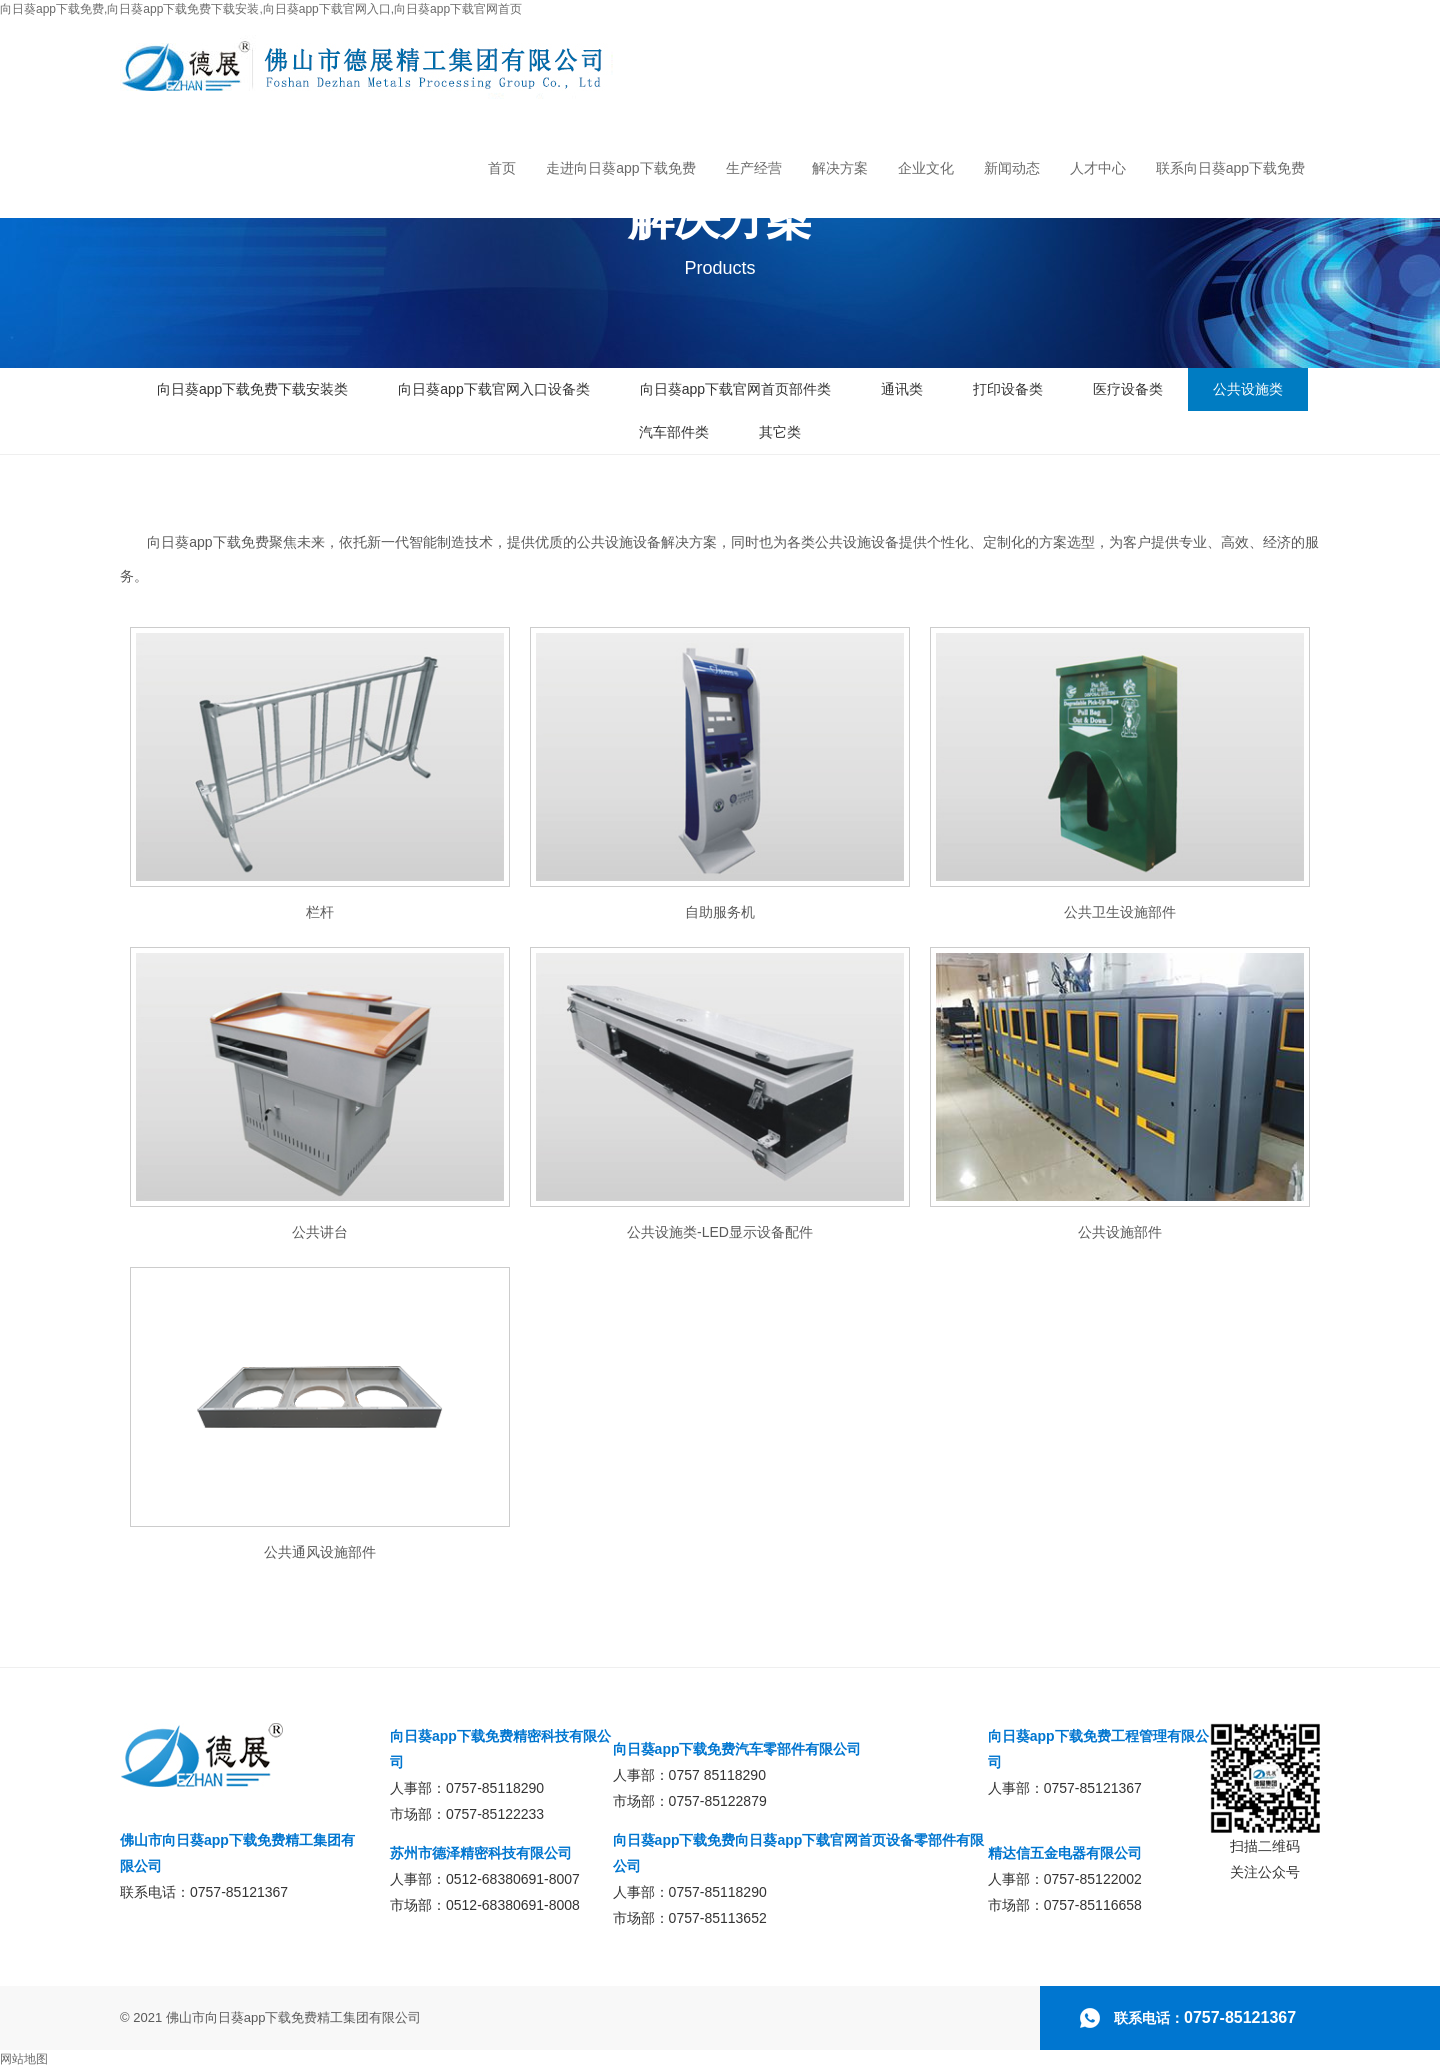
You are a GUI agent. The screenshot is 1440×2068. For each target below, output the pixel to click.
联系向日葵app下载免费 (1230, 168)
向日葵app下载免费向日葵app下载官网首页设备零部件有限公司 (799, 1853)
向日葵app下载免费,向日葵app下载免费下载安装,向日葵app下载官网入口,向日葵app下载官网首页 (261, 9)
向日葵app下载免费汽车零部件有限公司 (737, 1749)
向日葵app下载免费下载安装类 (252, 389)
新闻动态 (1012, 168)
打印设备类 (1008, 389)
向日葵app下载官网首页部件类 (735, 389)
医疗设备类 (1128, 389)
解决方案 (840, 168)
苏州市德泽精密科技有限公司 (481, 1853)
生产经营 (754, 168)
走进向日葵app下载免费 (620, 168)
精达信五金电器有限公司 (1065, 1853)
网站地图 (24, 2059)
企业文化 (926, 168)
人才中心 (1098, 168)
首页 (502, 168)
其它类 (780, 432)
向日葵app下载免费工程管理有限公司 (1098, 1749)
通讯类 (902, 389)
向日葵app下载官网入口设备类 (493, 389)
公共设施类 (1248, 389)
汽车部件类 (674, 432)
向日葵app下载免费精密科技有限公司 (500, 1749)
